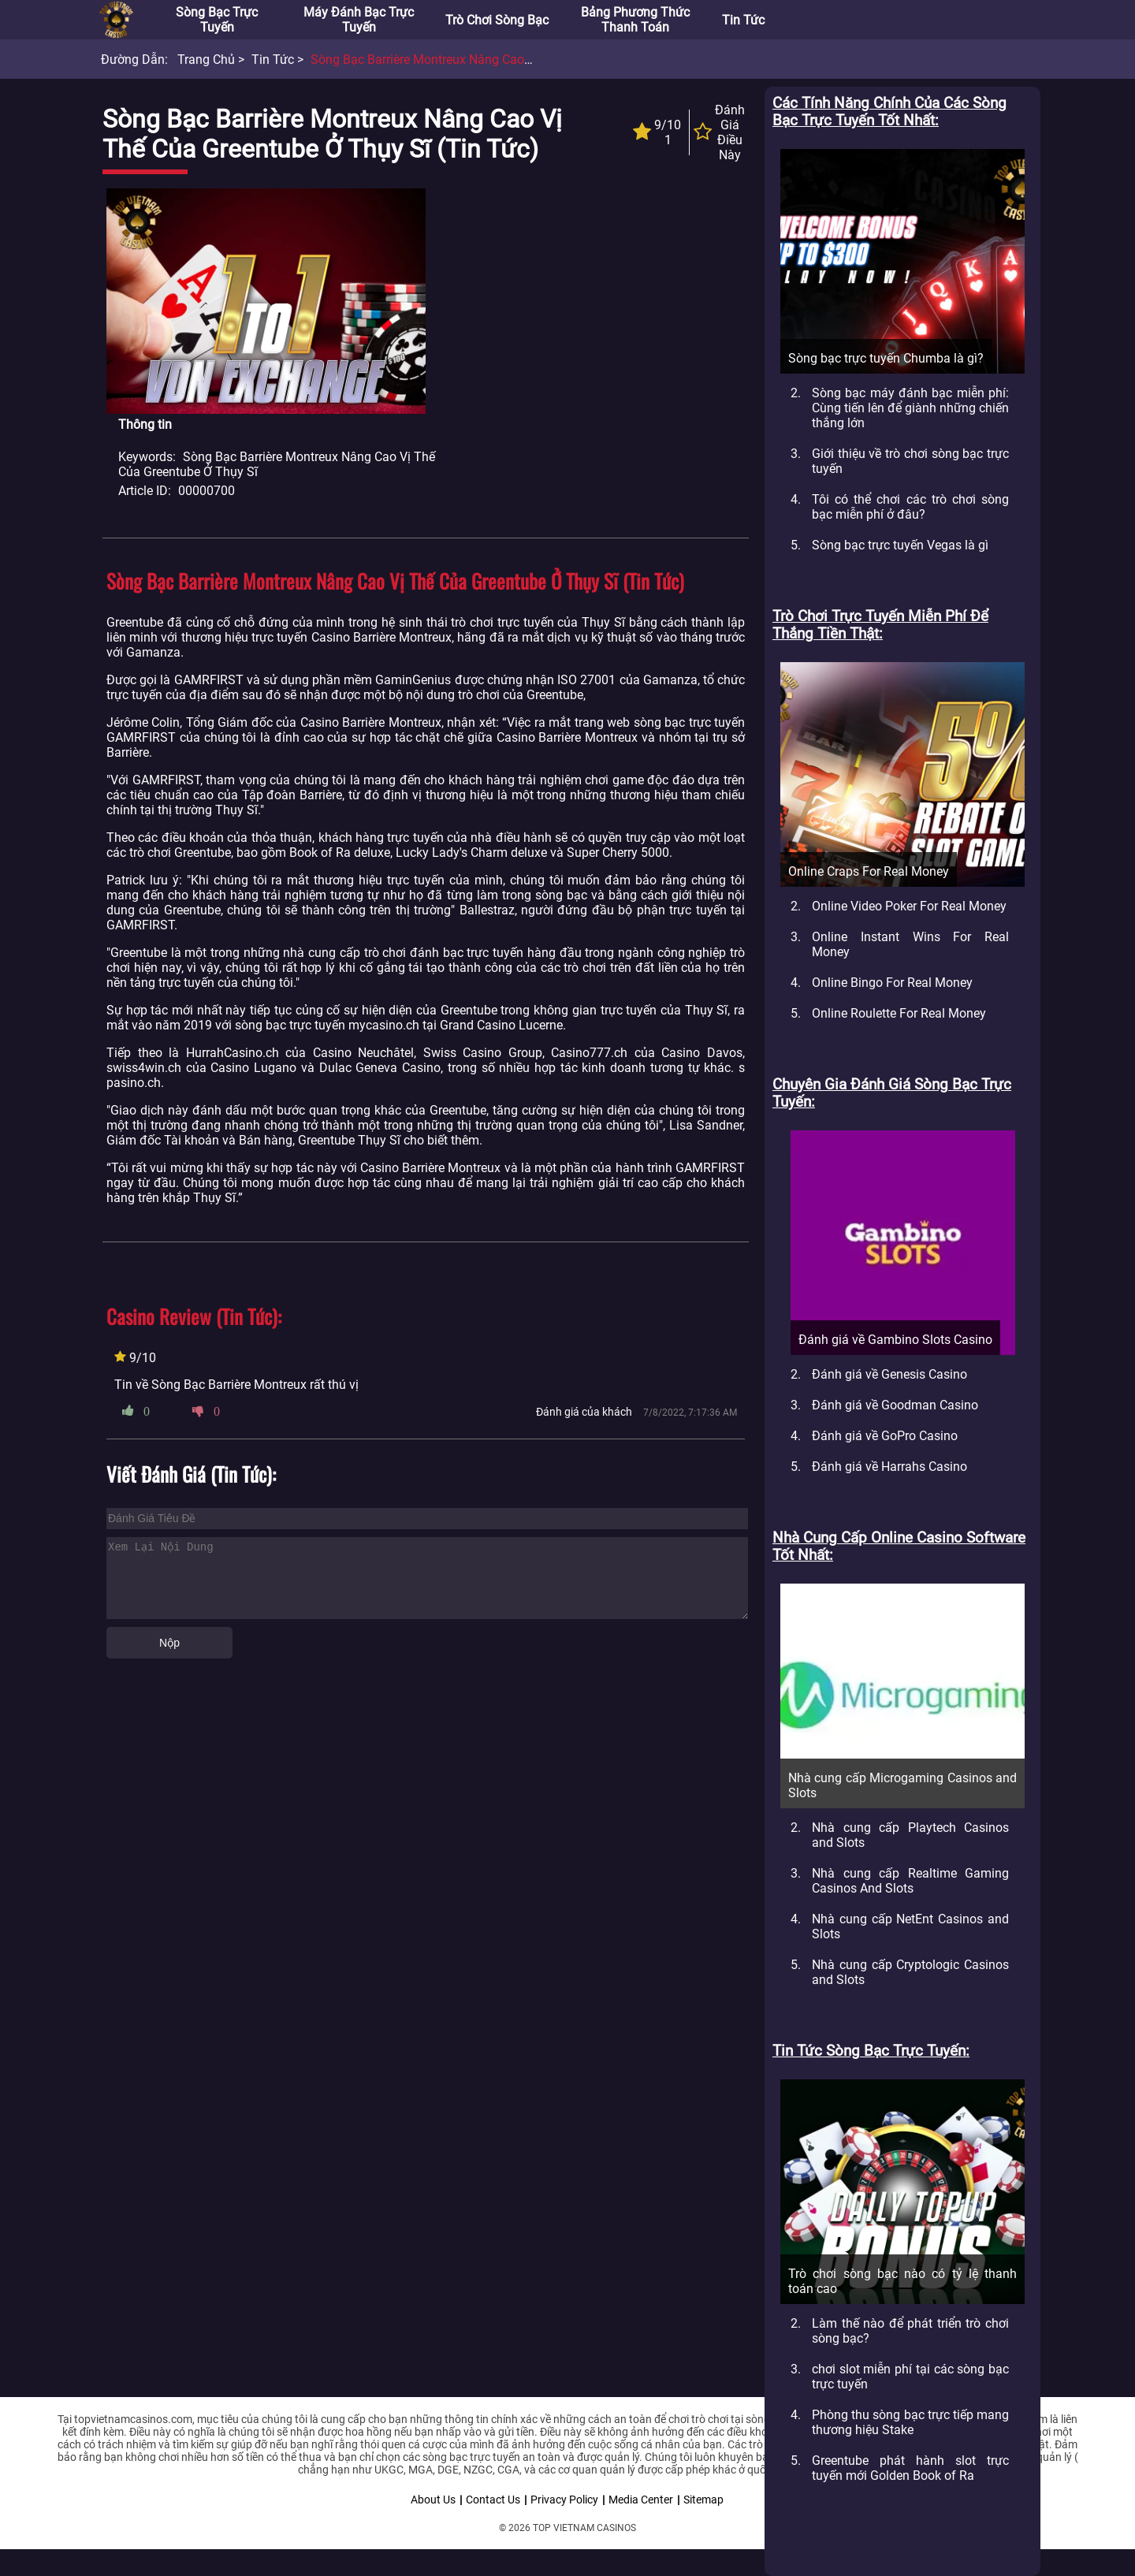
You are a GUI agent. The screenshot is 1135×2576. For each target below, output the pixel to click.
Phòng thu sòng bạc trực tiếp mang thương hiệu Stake (910, 2422)
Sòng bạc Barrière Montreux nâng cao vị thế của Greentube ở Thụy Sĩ (508, 59)
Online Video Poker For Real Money (909, 906)
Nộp (169, 1642)
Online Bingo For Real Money (892, 982)
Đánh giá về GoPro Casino (885, 1435)
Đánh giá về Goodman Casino (895, 1405)
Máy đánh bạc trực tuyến (358, 20)
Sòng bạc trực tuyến (217, 20)
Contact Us (493, 2499)
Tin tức (743, 20)
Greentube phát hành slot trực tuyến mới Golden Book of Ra (910, 2468)
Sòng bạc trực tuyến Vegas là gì (900, 545)
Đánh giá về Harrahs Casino (889, 1466)
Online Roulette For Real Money (899, 1013)
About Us (433, 2499)
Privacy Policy (564, 2499)
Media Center (640, 2499)
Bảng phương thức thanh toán (635, 20)
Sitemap (703, 2499)
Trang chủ (206, 59)
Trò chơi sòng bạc (497, 20)
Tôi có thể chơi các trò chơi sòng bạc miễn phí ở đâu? (910, 507)
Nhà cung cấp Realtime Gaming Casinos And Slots (910, 1881)
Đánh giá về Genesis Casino (889, 1374)
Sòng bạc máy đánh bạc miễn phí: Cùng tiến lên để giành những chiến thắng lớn (910, 407)
